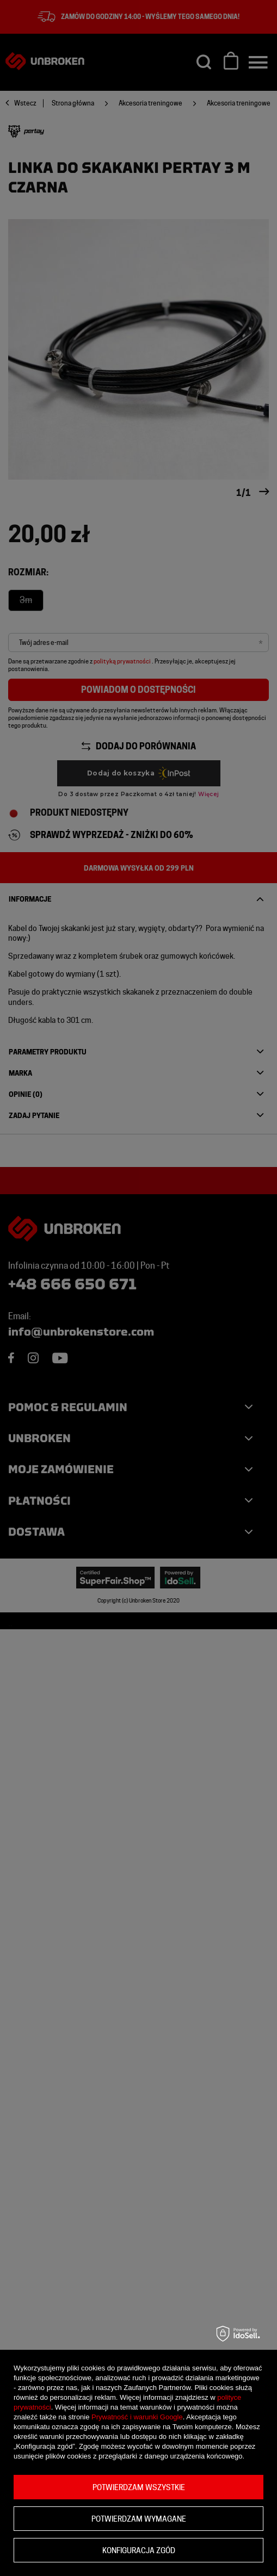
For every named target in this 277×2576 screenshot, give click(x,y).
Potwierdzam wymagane (138, 2519)
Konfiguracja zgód (138, 2550)
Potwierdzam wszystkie (139, 2487)
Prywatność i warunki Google (137, 2417)
